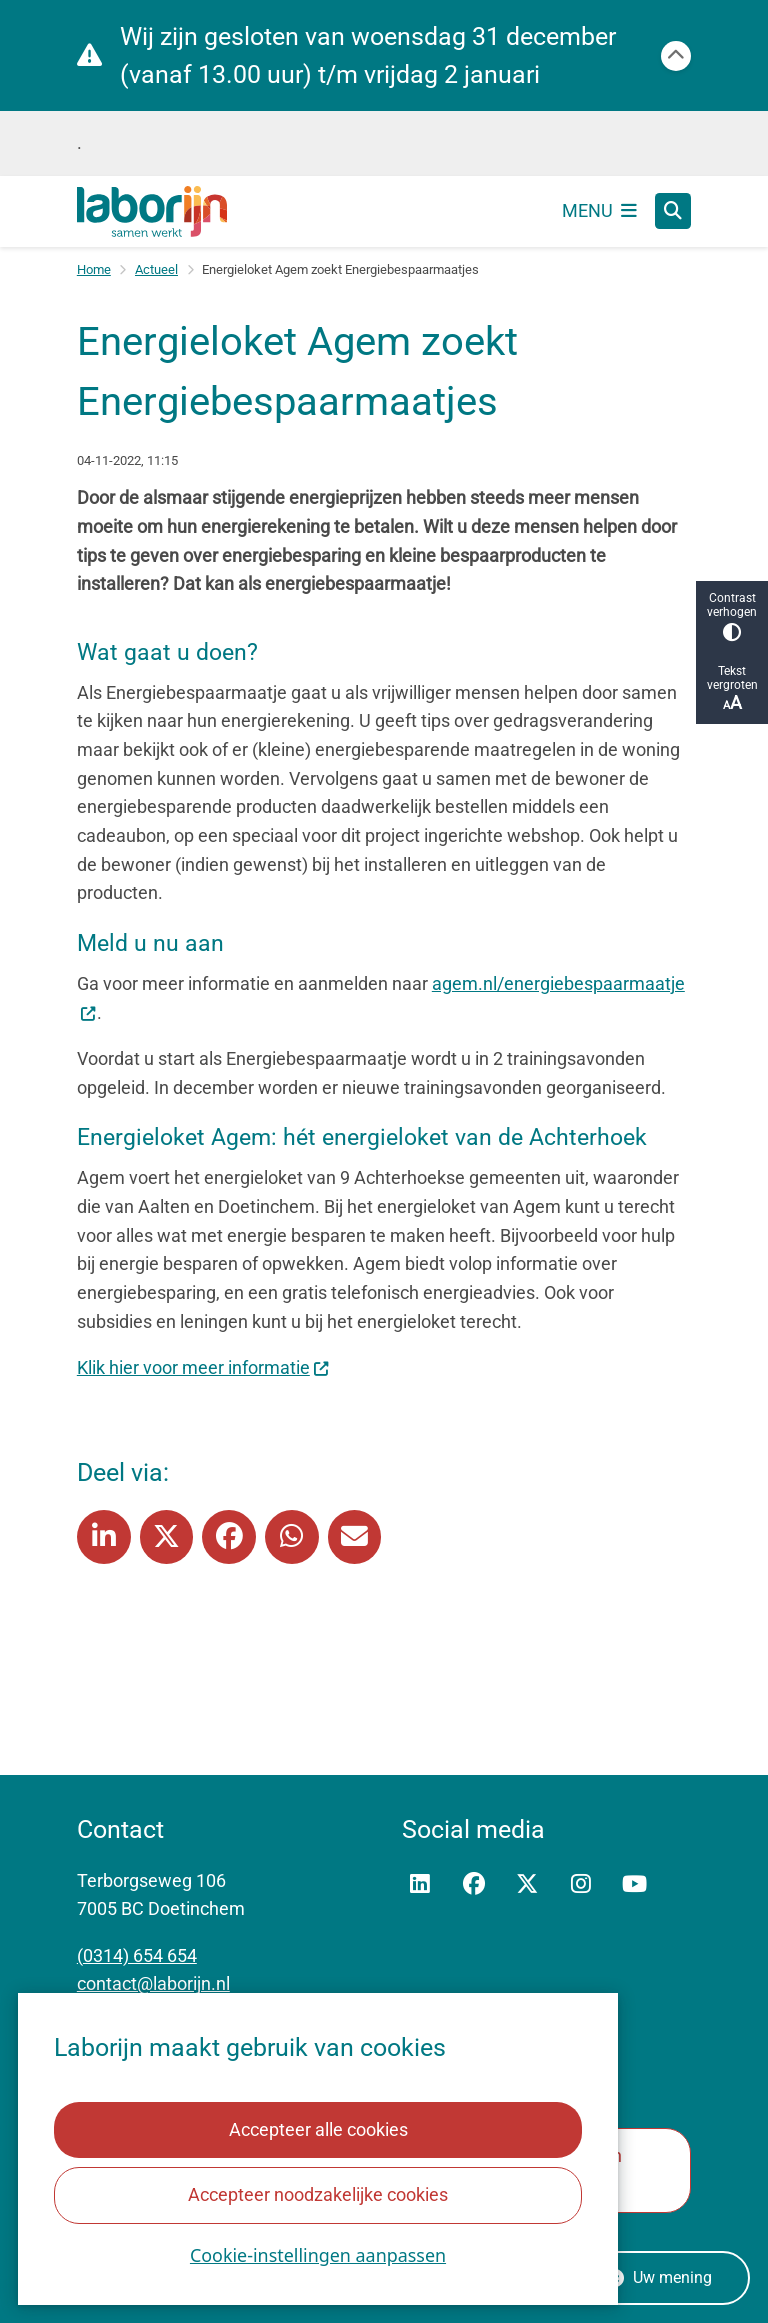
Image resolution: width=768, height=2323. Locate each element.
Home (94, 269)
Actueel (156, 269)
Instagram (581, 1885)
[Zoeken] (673, 210)
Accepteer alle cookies (317, 2129)
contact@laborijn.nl (153, 1983)
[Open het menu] (600, 211)
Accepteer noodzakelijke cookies (318, 2194)
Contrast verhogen (732, 616)
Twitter (527, 1885)
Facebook (474, 1885)
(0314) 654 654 (137, 1955)
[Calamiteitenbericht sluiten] (676, 56)
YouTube (635, 1885)
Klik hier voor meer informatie (203, 1367)
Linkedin (420, 1885)
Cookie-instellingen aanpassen (318, 2255)
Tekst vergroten (732, 688)
